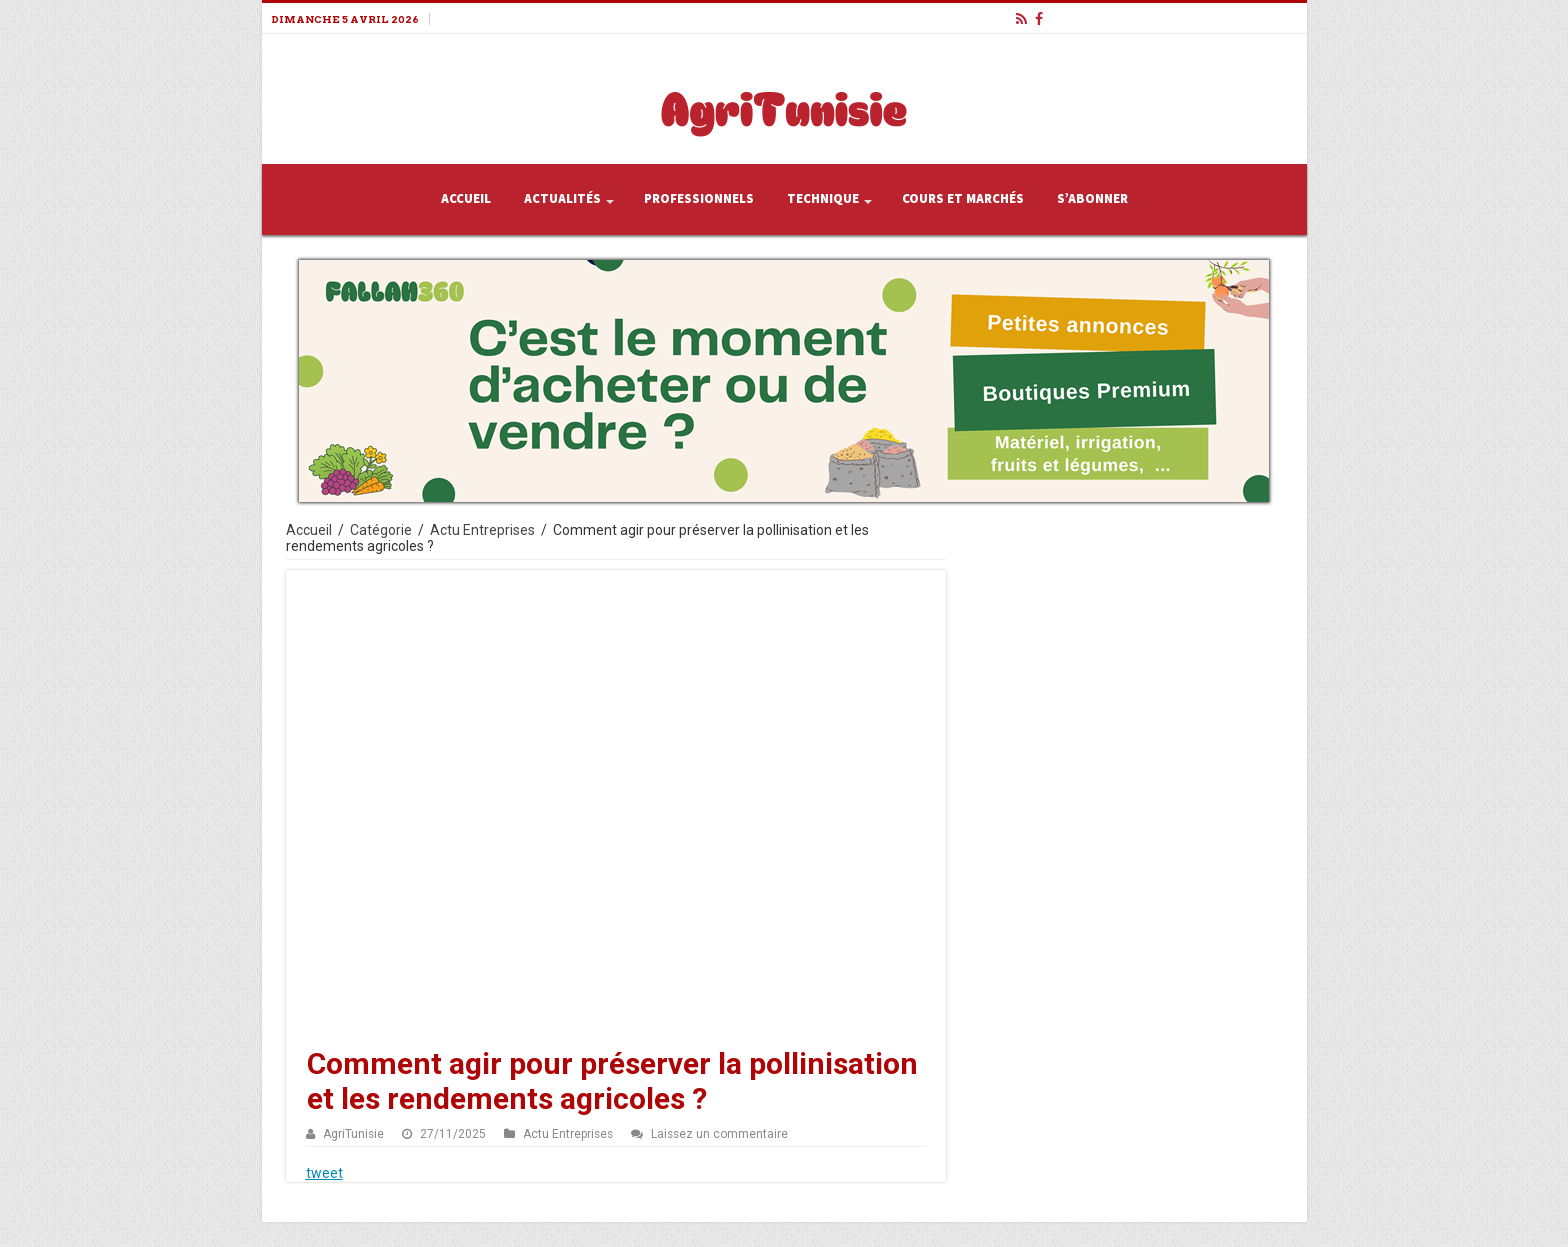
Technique (823, 199)
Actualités (562, 199)
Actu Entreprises (482, 530)
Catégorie (381, 530)
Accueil (466, 199)
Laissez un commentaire (719, 1134)
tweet (324, 1173)
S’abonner (1092, 199)
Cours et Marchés (963, 199)
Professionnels (699, 199)
